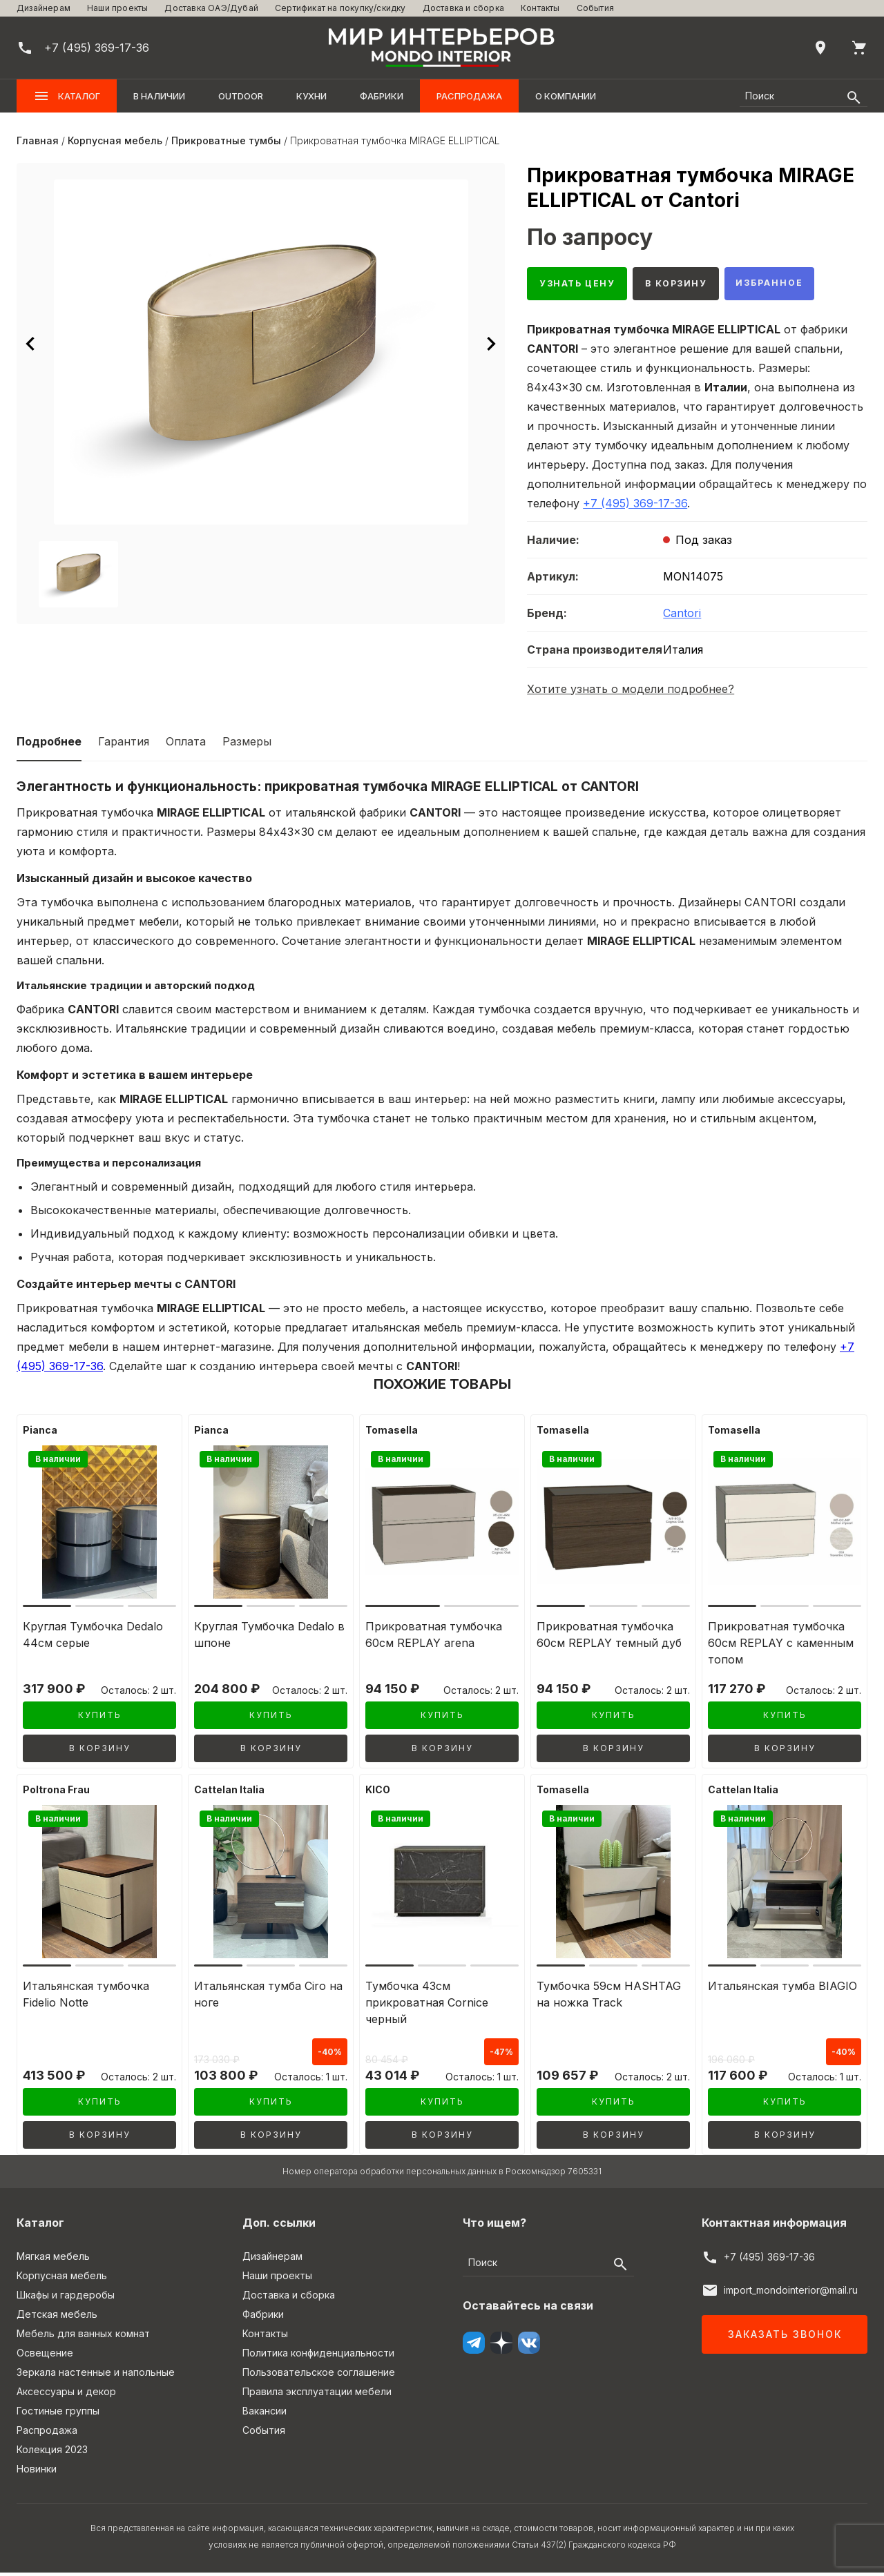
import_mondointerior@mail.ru (791, 2293)
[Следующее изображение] (491, 344)
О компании (565, 95)
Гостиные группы (58, 2414)
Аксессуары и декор (66, 2395)
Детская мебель (57, 2317)
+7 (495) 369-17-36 (635, 507)
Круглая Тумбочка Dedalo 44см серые (93, 1638)
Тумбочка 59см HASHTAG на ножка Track (609, 1997)
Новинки (37, 2472)
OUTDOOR (240, 95)
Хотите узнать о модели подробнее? (630, 692)
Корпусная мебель (115, 140)
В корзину (692, 285)
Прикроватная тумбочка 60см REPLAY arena (433, 1638)
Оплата (186, 745)
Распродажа (469, 95)
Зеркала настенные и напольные (96, 2375)
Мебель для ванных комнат (83, 2337)
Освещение (45, 2356)
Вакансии (264, 2414)
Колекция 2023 (52, 2453)
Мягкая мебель (53, 2259)
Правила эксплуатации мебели (317, 2395)
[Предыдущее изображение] (30, 344)
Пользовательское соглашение (318, 2375)
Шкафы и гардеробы (66, 2298)
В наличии (159, 95)
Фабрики (381, 95)
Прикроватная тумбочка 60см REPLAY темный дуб (609, 1638)
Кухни (311, 95)
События (595, 8)
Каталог (66, 96)
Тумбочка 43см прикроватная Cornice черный (426, 2005)
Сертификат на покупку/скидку (340, 8)
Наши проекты (117, 8)
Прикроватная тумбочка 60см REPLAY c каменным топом (781, 1646)
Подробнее (49, 745)
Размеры (246, 745)
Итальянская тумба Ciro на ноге (268, 1997)
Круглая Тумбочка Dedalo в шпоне (269, 1638)
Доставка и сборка (463, 8)
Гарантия (123, 745)
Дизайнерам (43, 8)
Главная (38, 140)
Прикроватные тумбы (226, 140)
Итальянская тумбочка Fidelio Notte (86, 1997)
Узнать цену (582, 285)
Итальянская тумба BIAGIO (782, 1989)
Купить (100, 1719)
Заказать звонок (785, 2337)
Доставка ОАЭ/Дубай (211, 8)
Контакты (540, 8)
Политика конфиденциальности (318, 2356)
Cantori (682, 616)
